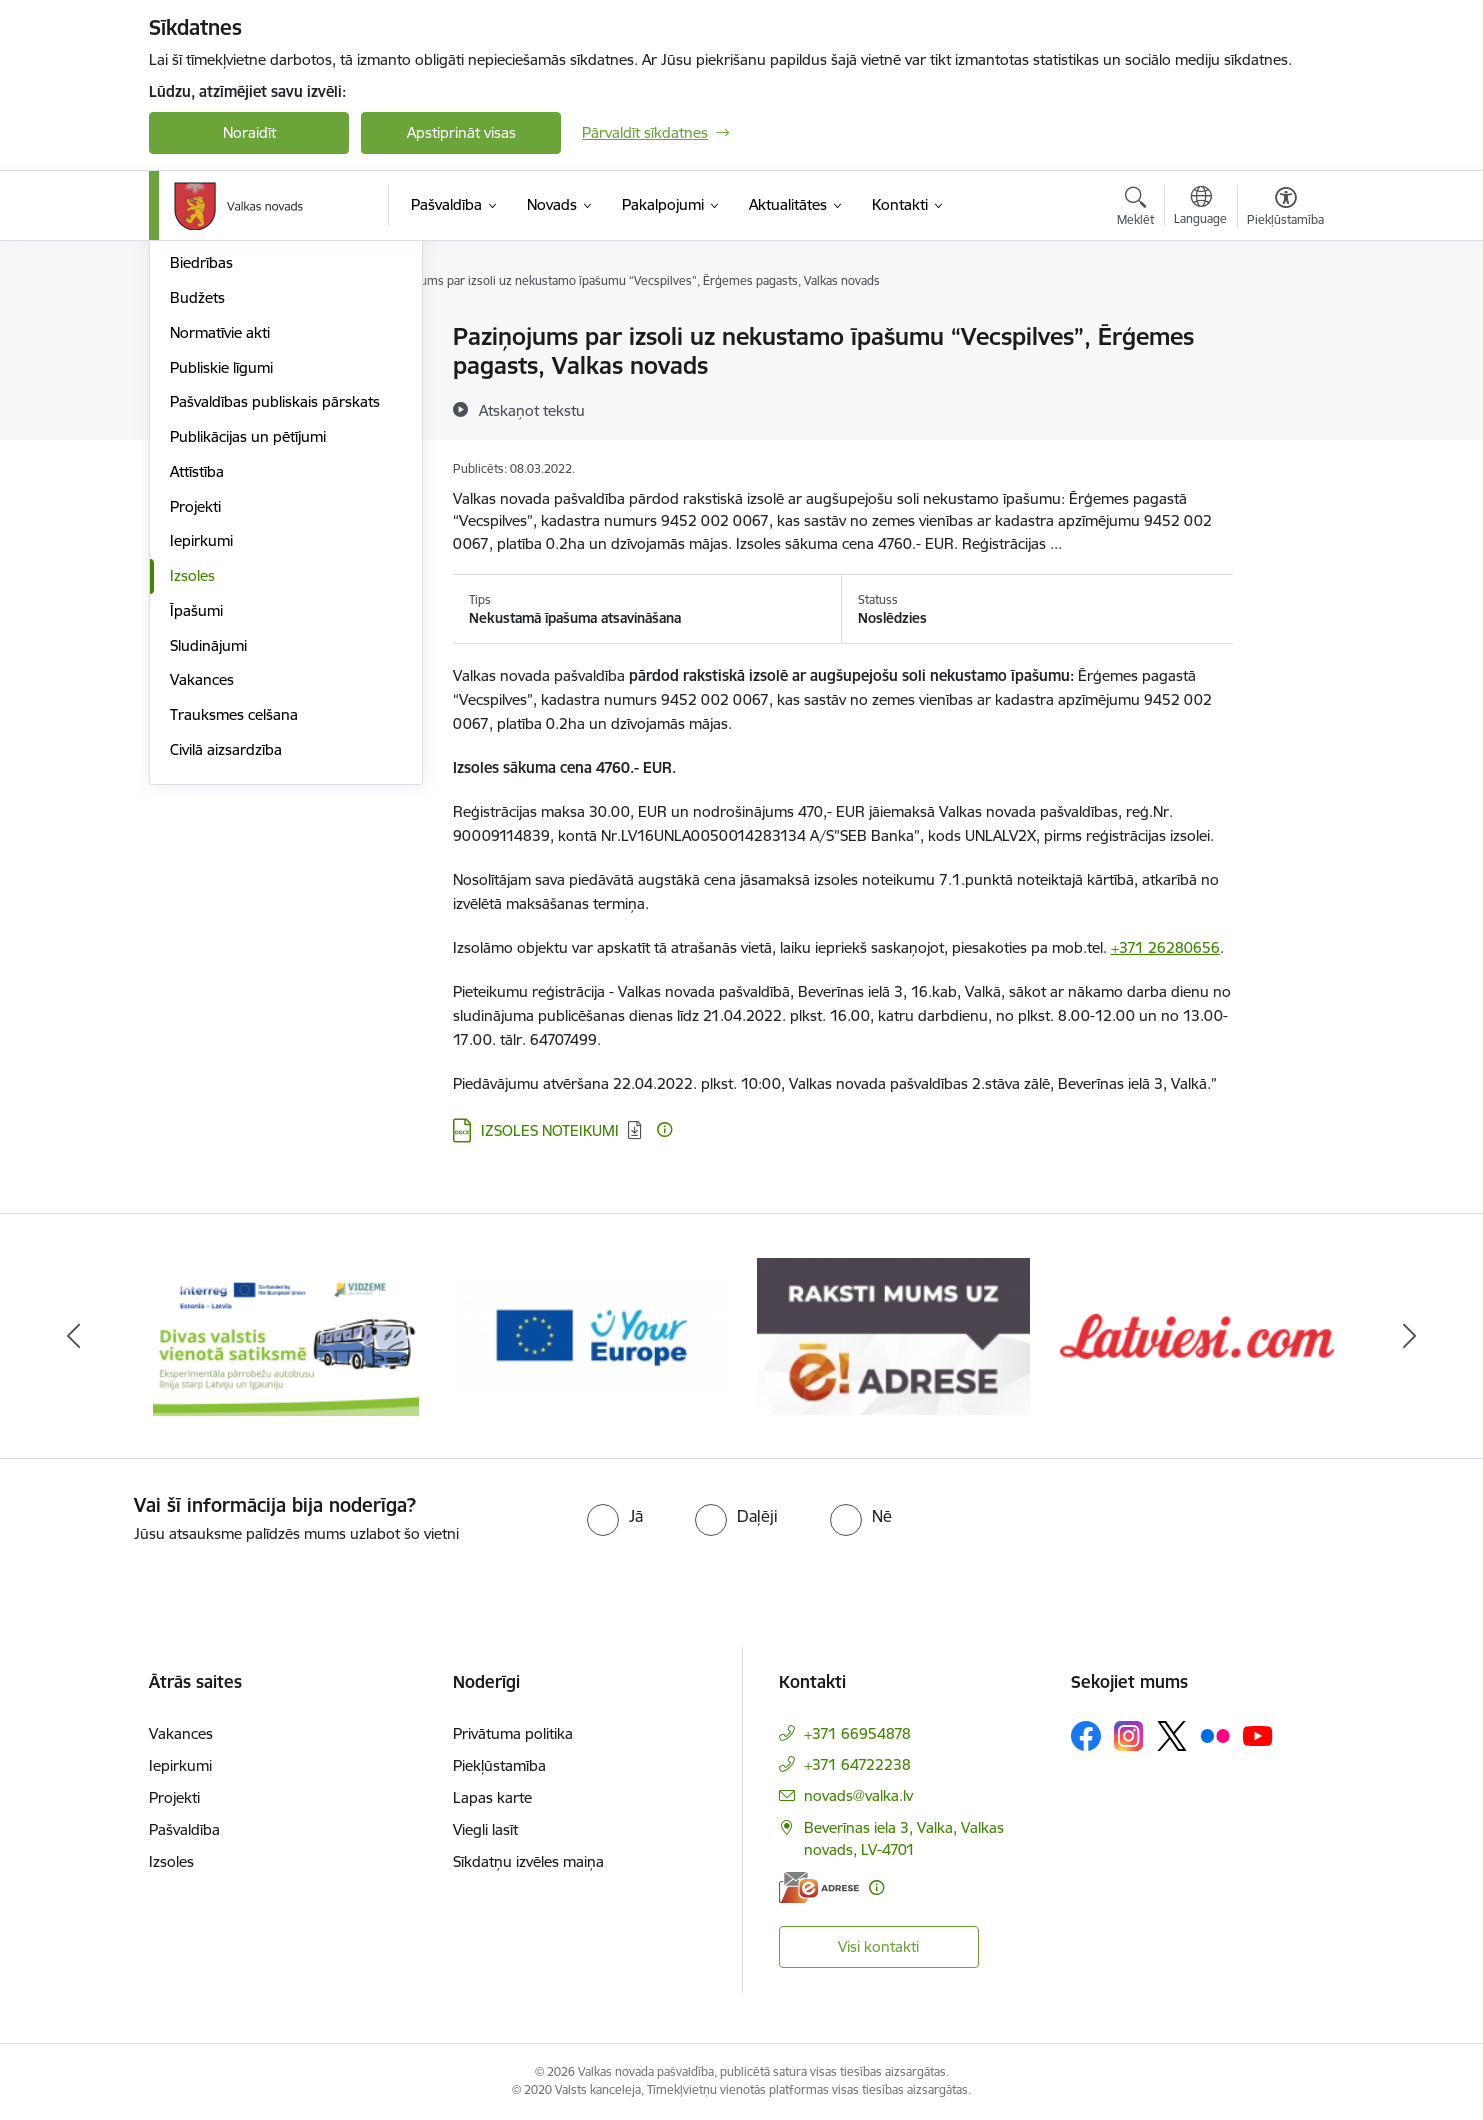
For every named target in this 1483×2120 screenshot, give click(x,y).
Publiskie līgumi (221, 581)
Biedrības (201, 476)
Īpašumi (196, 824)
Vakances (202, 893)
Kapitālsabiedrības (231, 442)
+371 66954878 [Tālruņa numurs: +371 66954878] (857, 1733)
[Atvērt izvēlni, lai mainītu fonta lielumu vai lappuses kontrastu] (1285, 209)
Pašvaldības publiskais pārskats (275, 615)
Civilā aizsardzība (226, 963)
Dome (190, 337)
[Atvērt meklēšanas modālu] (1135, 209)
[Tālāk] (1410, 1336)
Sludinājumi (208, 859)
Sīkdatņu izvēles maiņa (528, 1861)
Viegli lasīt (485, 1829)
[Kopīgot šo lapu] (1285, 378)
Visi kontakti (878, 1946)
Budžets (197, 511)
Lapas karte (492, 1797)
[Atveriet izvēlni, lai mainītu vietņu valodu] (1200, 208)
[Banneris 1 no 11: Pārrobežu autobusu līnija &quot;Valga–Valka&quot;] (286, 1334)
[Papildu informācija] (664, 1129)
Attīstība (197, 685)
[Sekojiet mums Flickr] (1215, 1735)
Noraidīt (249, 132)
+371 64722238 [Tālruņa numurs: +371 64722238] (857, 1764)
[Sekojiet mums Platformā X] (1172, 1736)
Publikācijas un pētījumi (248, 650)
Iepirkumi (201, 754)
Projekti (195, 720)
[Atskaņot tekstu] (532, 410)
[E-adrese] (819, 1887)
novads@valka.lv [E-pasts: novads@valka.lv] (858, 1795)
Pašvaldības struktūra (242, 372)
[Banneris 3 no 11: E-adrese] (894, 1334)
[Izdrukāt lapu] (1285, 328)
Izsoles (192, 789)
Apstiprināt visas (461, 132)
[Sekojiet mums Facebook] (1086, 1736)
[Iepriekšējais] (74, 1336)
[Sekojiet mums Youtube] (1258, 1735)
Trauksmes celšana (234, 928)
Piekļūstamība (499, 1765)
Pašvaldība (184, 1829)
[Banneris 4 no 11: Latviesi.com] (1197, 1334)
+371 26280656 (1165, 947)
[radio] (615, 1516)
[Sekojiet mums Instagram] (1129, 1735)
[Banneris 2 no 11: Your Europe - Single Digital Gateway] (590, 1334)
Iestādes (198, 407)
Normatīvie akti (220, 546)
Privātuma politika (513, 1733)
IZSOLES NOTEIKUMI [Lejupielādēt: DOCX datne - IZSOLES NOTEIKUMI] (550, 1130)
